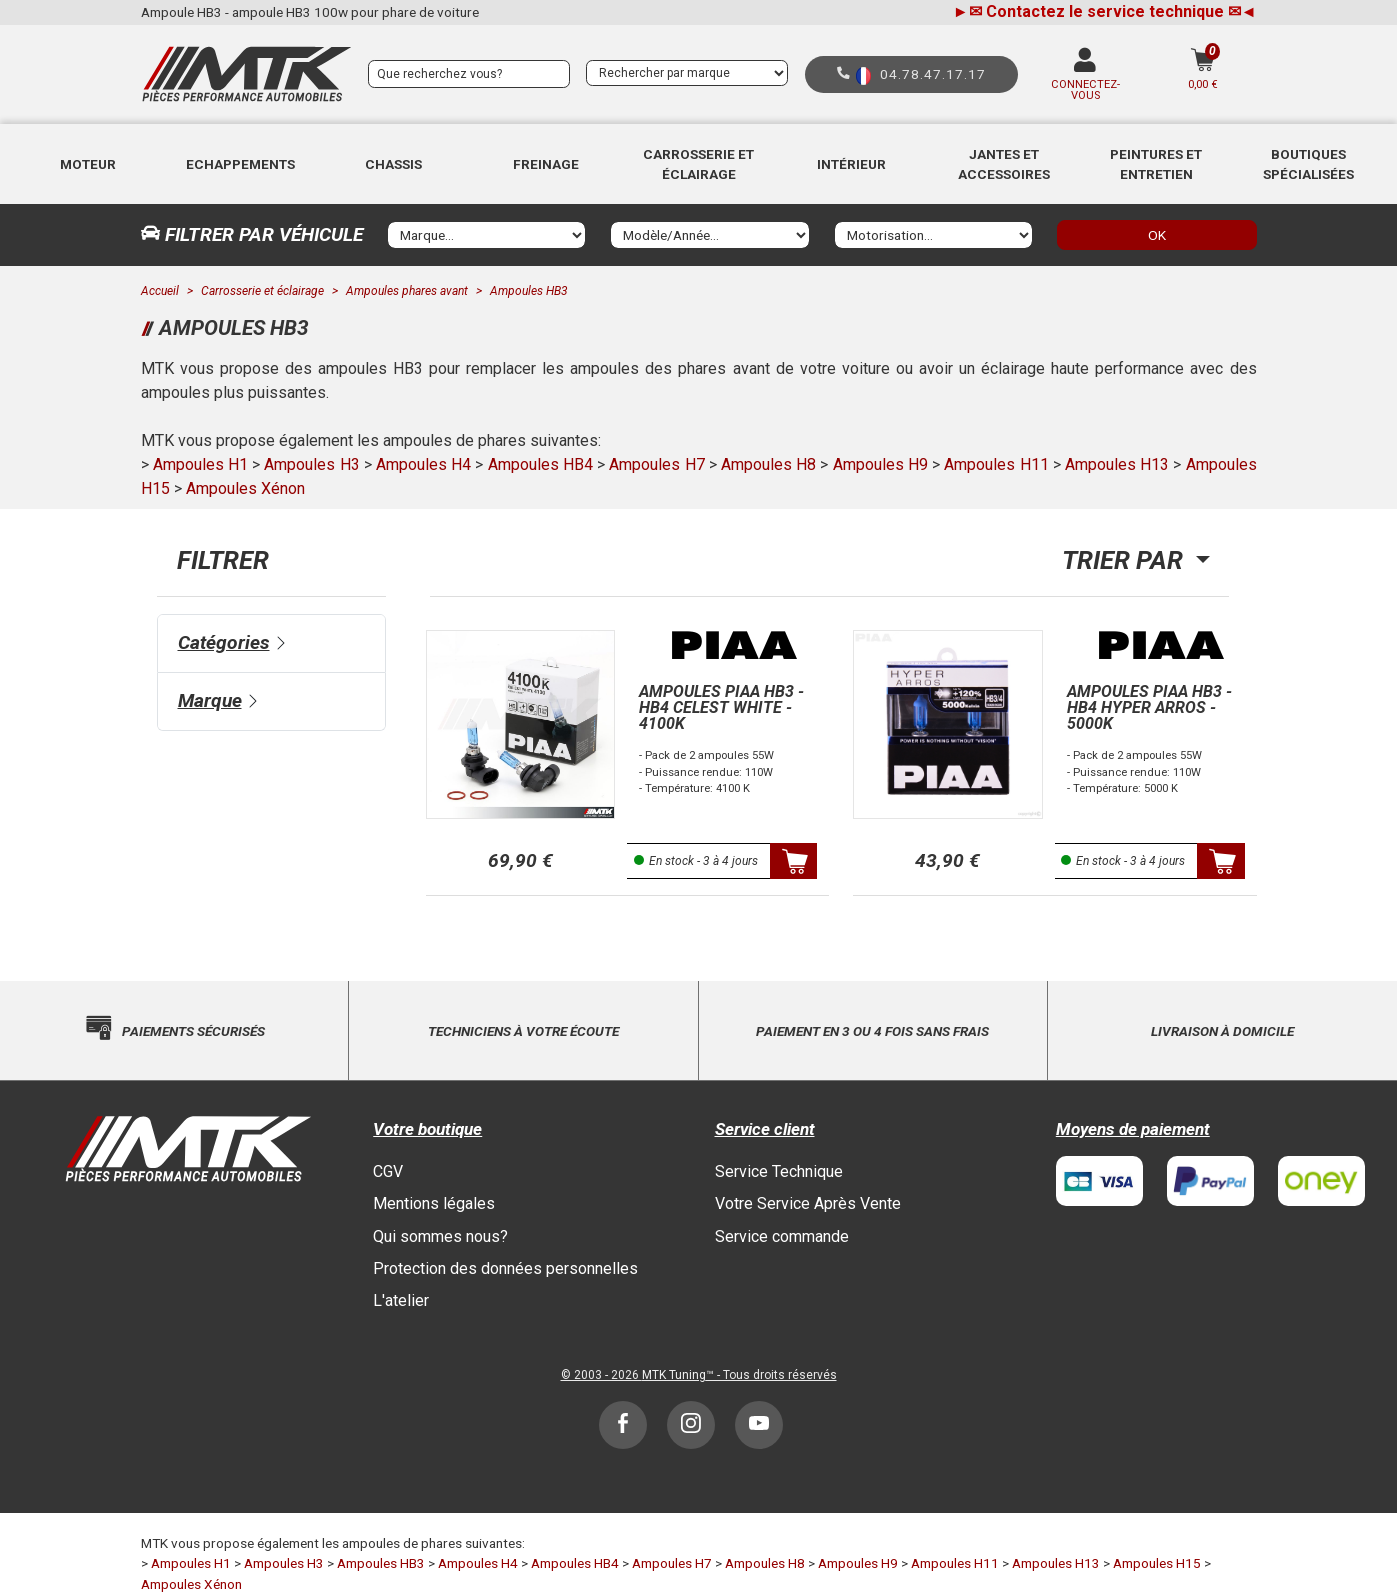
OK (1157, 235)
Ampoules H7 (656, 464)
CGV (388, 1171)
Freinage (546, 164)
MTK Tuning (674, 1375)
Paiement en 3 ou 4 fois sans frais (872, 1031)
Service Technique (779, 1171)
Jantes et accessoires (1004, 164)
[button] (88, 164)
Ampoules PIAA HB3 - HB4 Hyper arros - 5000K (1149, 707)
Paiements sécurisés (193, 1031)
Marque (210, 700)
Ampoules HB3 (381, 1563)
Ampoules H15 (1157, 1563)
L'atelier (401, 1300)
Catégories (224, 642)
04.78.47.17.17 (933, 74)
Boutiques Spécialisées (1308, 164)
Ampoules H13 (1117, 464)
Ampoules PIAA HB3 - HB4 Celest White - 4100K (721, 707)
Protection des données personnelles (505, 1268)
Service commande (782, 1236)
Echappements (240, 164)
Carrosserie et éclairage (698, 164)
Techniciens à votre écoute (523, 1031)
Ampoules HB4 (540, 464)
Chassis (393, 164)
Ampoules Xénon (245, 488)
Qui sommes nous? (440, 1236)
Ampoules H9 (880, 464)
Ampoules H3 (311, 464)
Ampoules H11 (996, 464)
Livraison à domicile (1222, 1031)
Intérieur (851, 164)
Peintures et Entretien (1156, 164)
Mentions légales (434, 1203)
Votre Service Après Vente (808, 1203)
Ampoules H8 (768, 464)
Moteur (88, 164)
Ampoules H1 (200, 464)
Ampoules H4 (423, 464)
